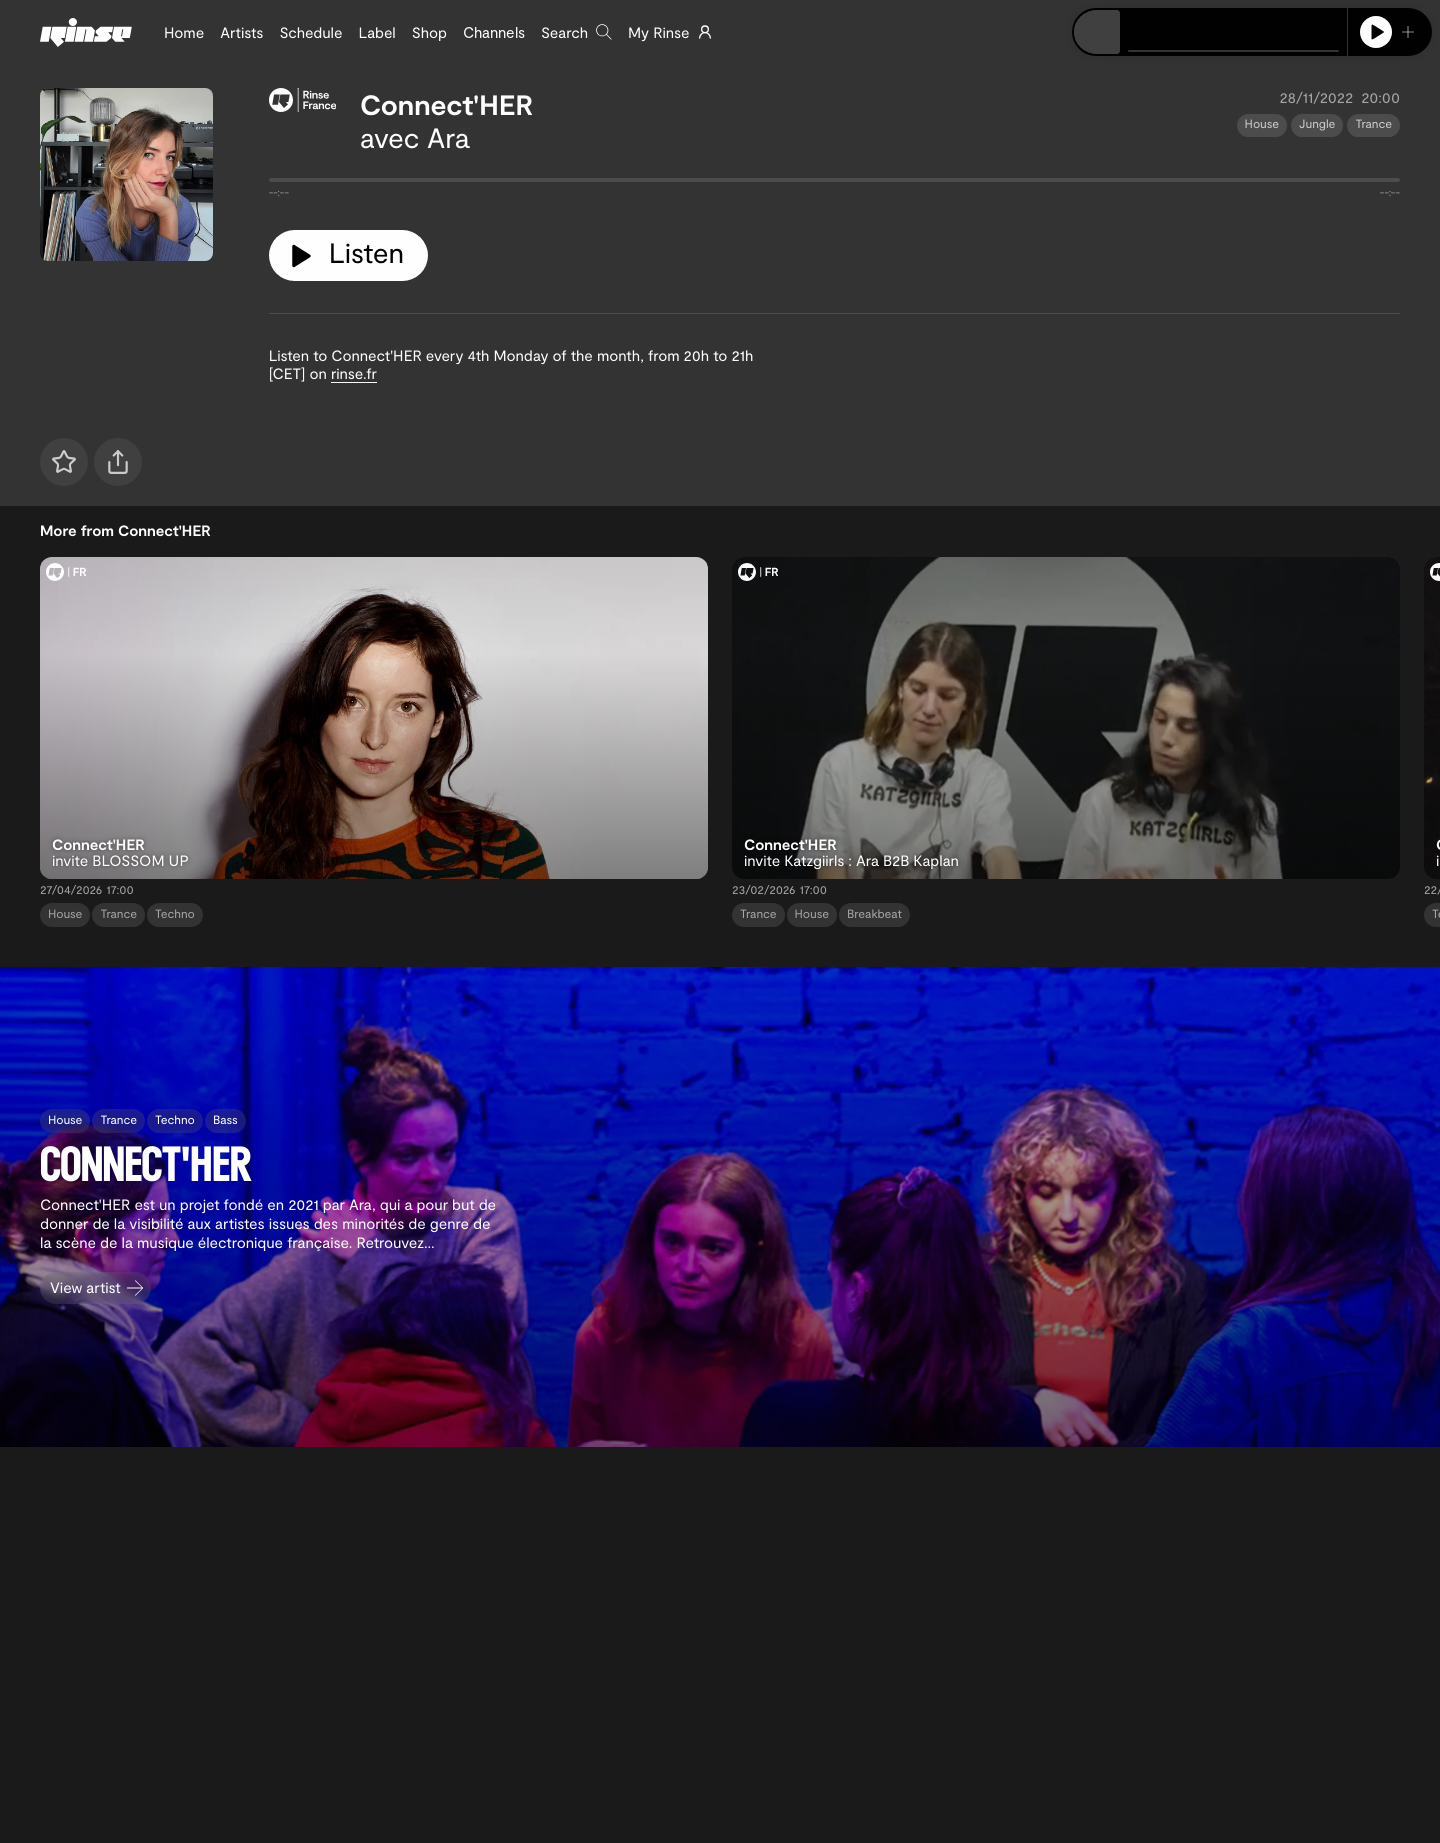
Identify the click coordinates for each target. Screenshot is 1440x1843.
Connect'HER (446, 104)
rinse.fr (354, 373)
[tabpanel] (834, 184)
